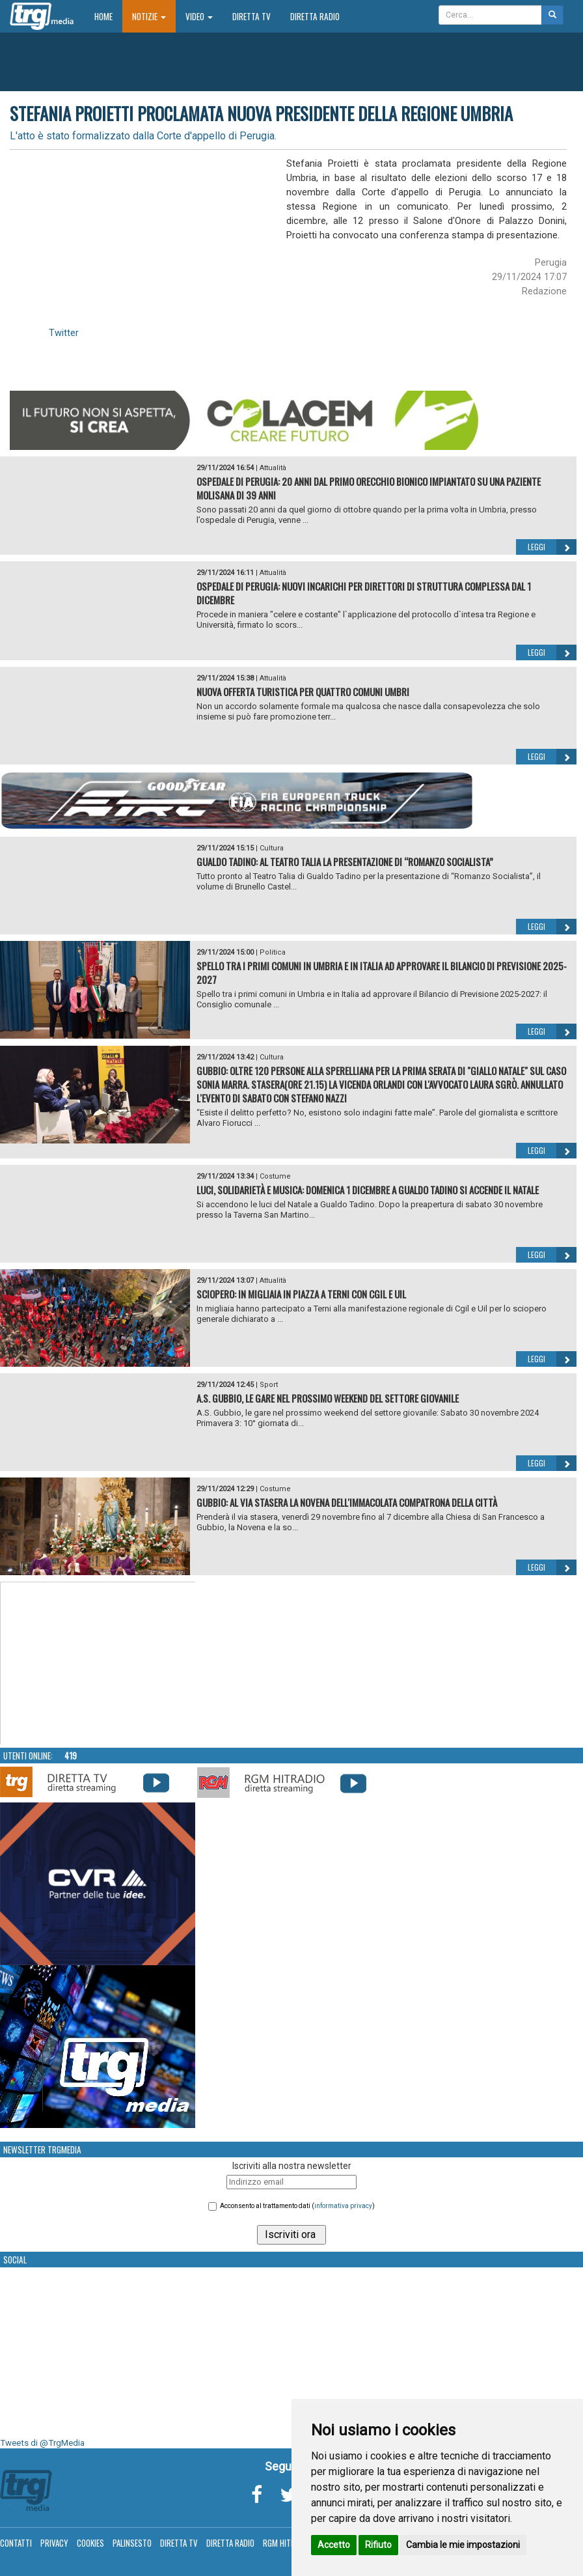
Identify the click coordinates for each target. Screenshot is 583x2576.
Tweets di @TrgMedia (42, 2443)
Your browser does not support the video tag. (98, 1663)
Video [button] (199, 16)
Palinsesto (132, 2542)
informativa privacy (343, 2205)
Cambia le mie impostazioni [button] (463, 2545)
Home (108, 16)
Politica (273, 952)
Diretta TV (251, 16)
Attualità (273, 468)
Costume (275, 1176)
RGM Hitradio (286, 2542)
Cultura (272, 848)
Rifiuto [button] (378, 2545)
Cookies (90, 2542)
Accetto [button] (334, 2545)
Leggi (552, 547)
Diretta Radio (315, 16)
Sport (269, 1384)
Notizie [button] (149, 16)
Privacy (54, 2542)
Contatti (16, 2542)
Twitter (64, 333)
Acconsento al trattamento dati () (297, 2205)
